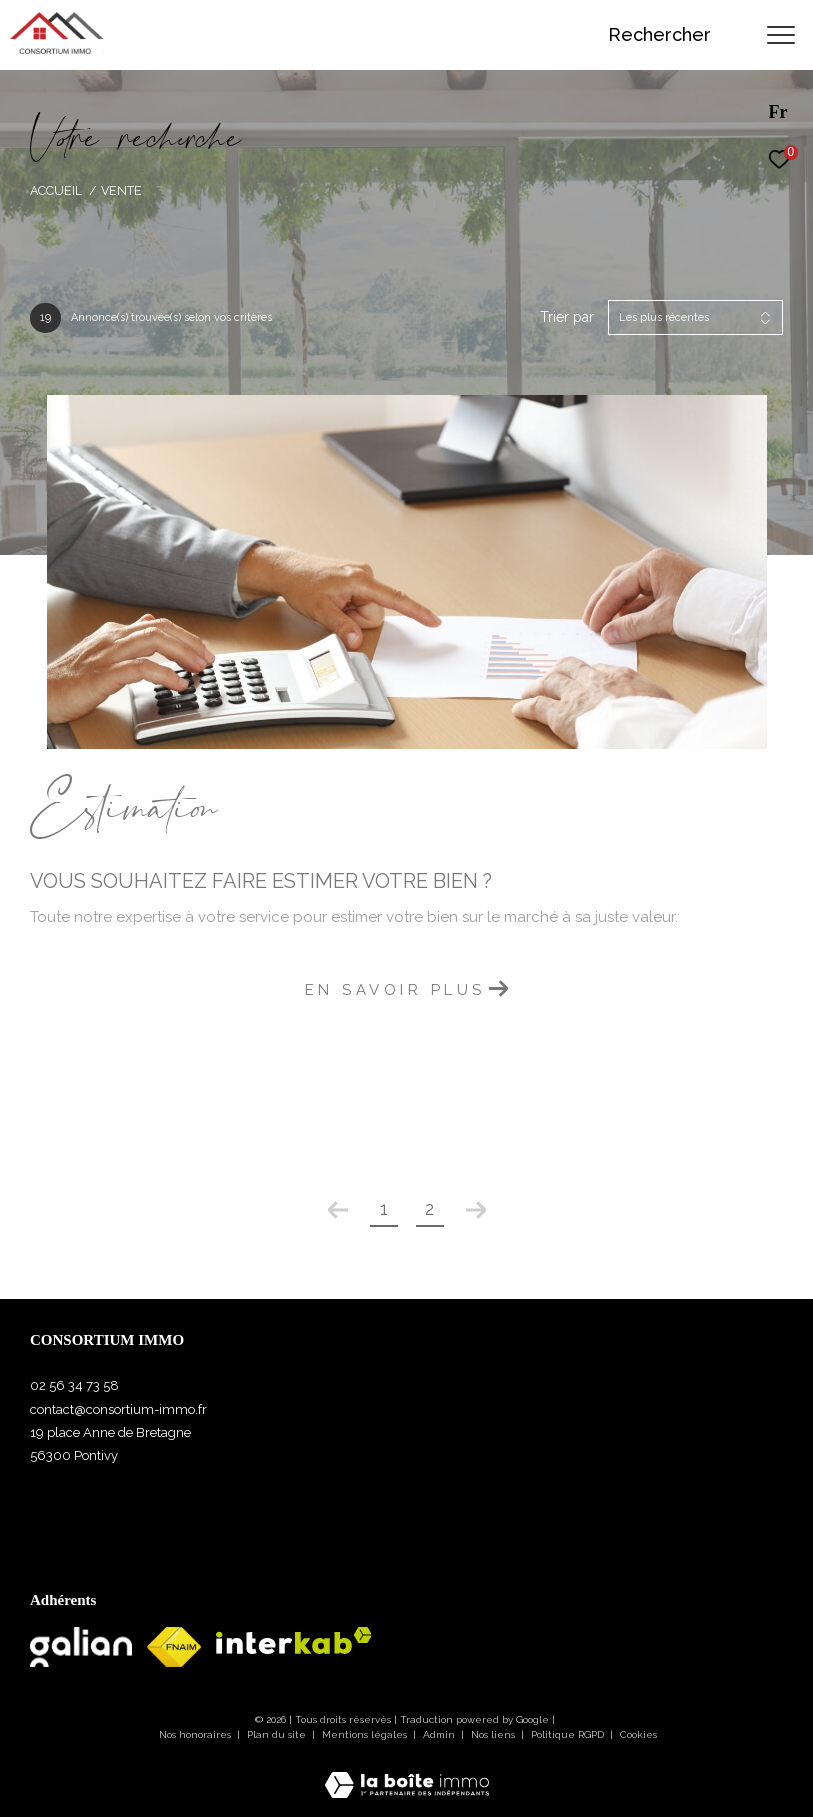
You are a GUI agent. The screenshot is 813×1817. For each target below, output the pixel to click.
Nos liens (494, 1734)
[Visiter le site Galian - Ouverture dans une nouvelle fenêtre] (81, 1647)
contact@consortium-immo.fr (118, 1409)
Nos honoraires (195, 1734)
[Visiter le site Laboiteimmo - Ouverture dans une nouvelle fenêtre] (407, 1772)
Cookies (638, 1734)
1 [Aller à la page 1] (384, 1208)
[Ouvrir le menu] (781, 35)
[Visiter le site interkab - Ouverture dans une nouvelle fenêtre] (294, 1640)
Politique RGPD (567, 1734)
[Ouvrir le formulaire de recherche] (675, 35)
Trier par (567, 317)
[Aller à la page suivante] (476, 1210)
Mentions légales (366, 1734)
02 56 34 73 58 (74, 1385)
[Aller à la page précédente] (338, 1210)
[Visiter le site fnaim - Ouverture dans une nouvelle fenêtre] (174, 1647)
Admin (440, 1734)
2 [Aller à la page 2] (429, 1208)
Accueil (56, 190)
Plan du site (278, 1734)
